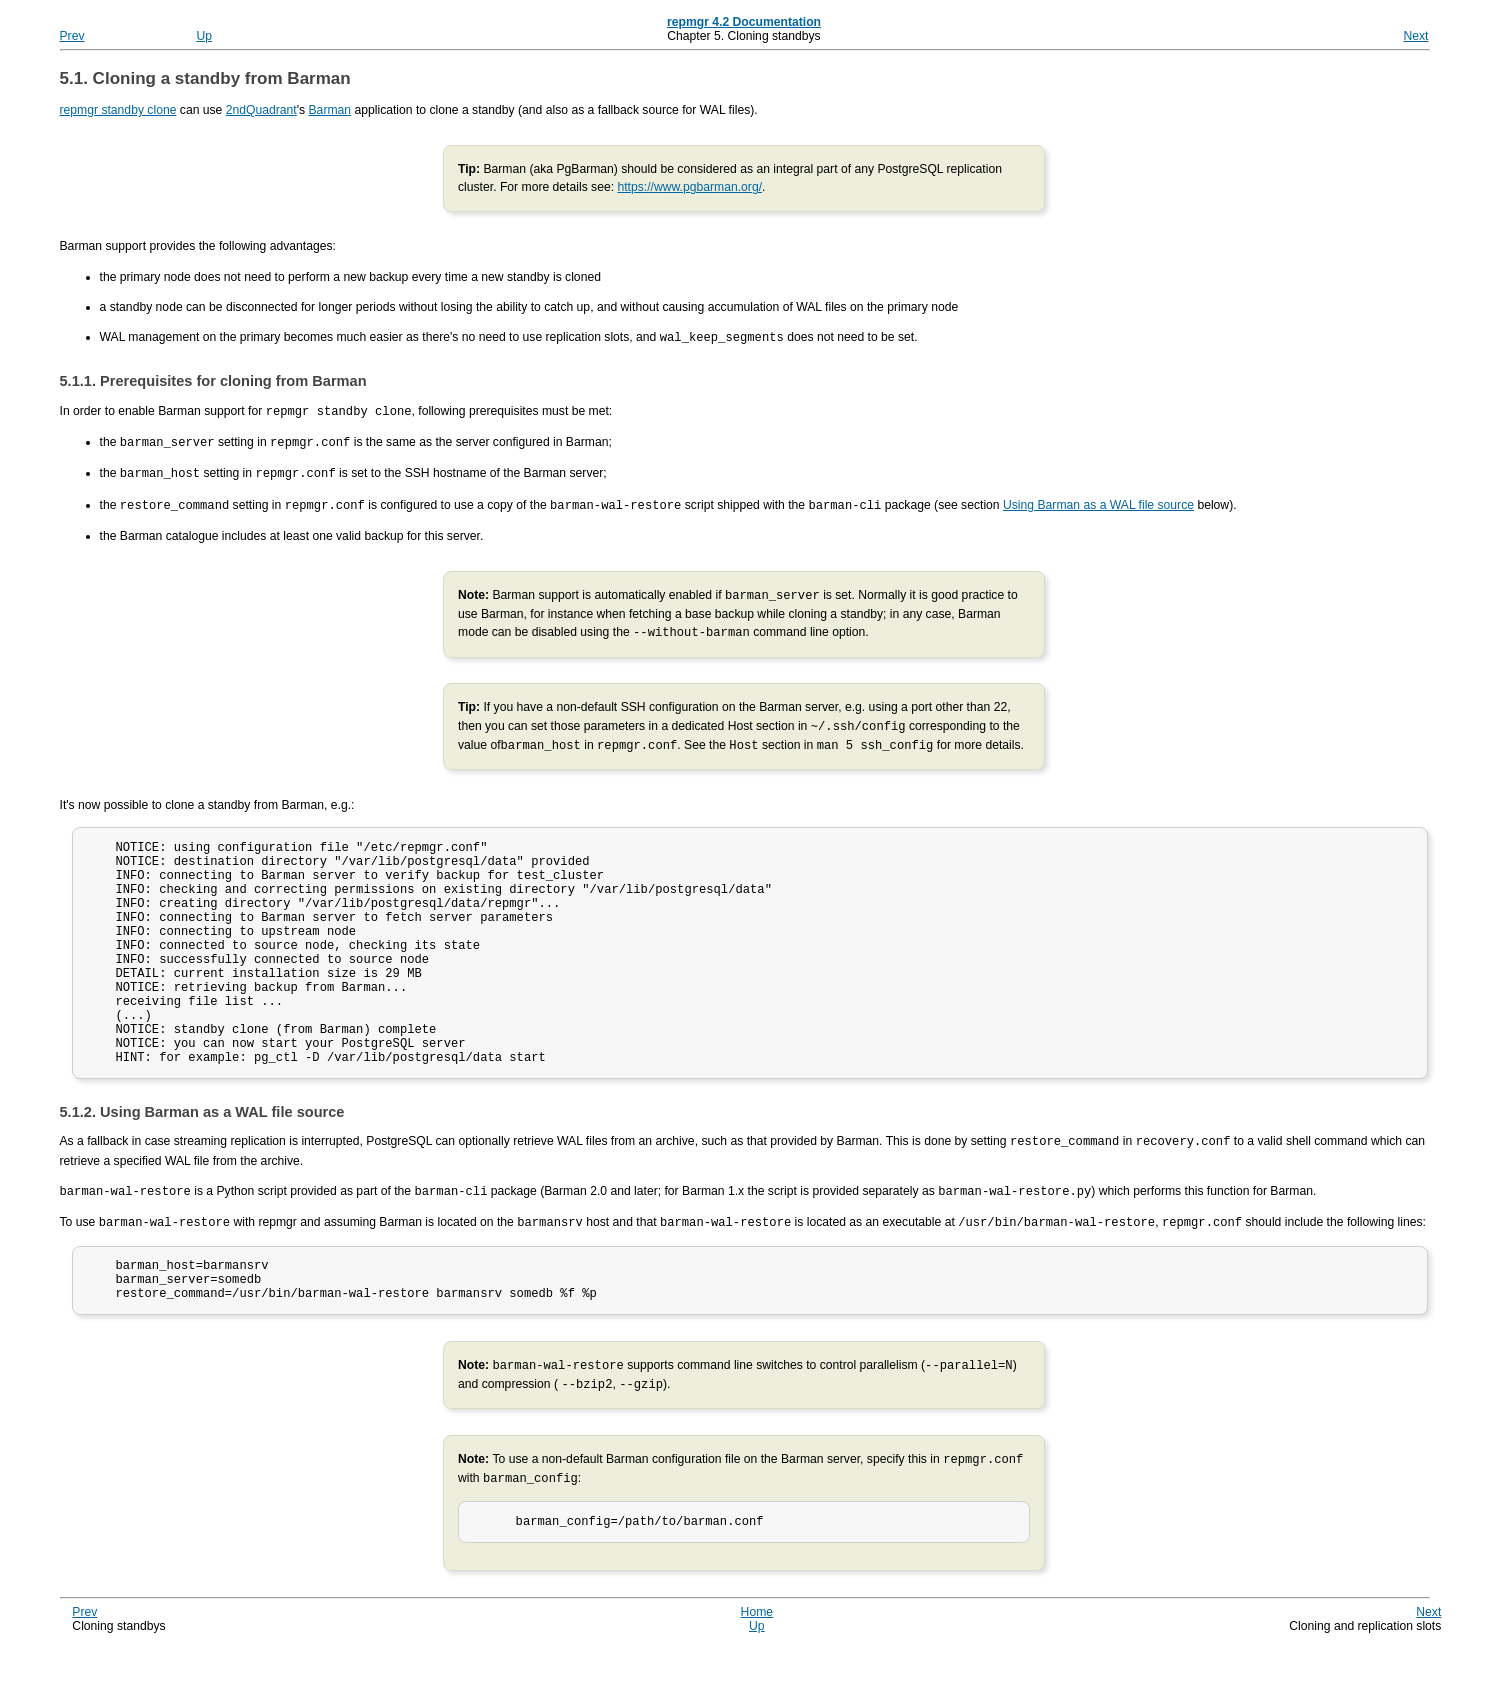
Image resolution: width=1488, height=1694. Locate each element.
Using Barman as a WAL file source (1098, 501)
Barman (330, 110)
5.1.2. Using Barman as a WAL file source (202, 1152)
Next (1415, 36)
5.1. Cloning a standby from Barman (205, 78)
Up (204, 36)
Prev (72, 36)
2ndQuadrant (261, 110)
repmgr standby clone (118, 110)
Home (757, 1658)
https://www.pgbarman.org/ (689, 187)
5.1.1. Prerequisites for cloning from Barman (213, 380)
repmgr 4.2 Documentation (744, 22)
